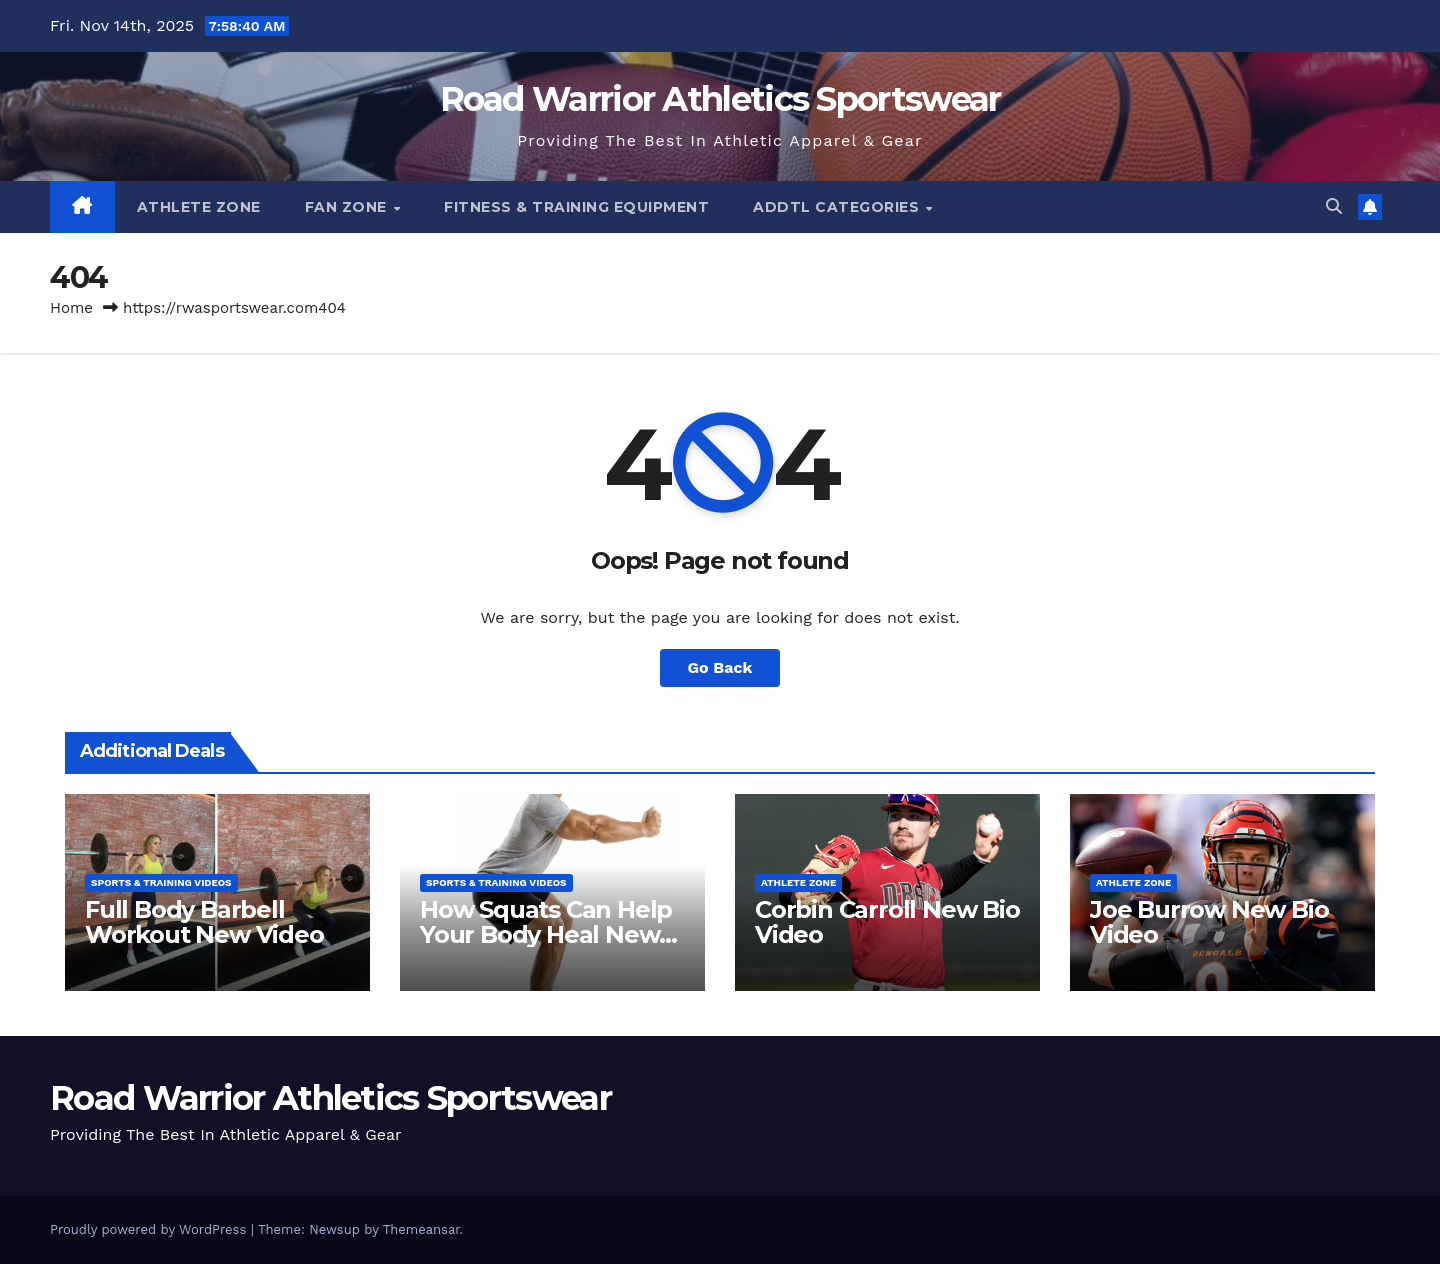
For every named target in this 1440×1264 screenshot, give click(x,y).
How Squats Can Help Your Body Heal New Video (546, 934)
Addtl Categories (838, 207)
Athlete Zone (199, 207)
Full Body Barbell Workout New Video (204, 922)
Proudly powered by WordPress (150, 1229)
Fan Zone (348, 207)
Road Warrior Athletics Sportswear (720, 99)
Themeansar (421, 1229)
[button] (1334, 206)
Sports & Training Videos (161, 882)
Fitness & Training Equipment (576, 207)
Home (71, 308)
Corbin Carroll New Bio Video (887, 922)
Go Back (720, 667)
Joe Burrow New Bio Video (1209, 922)
